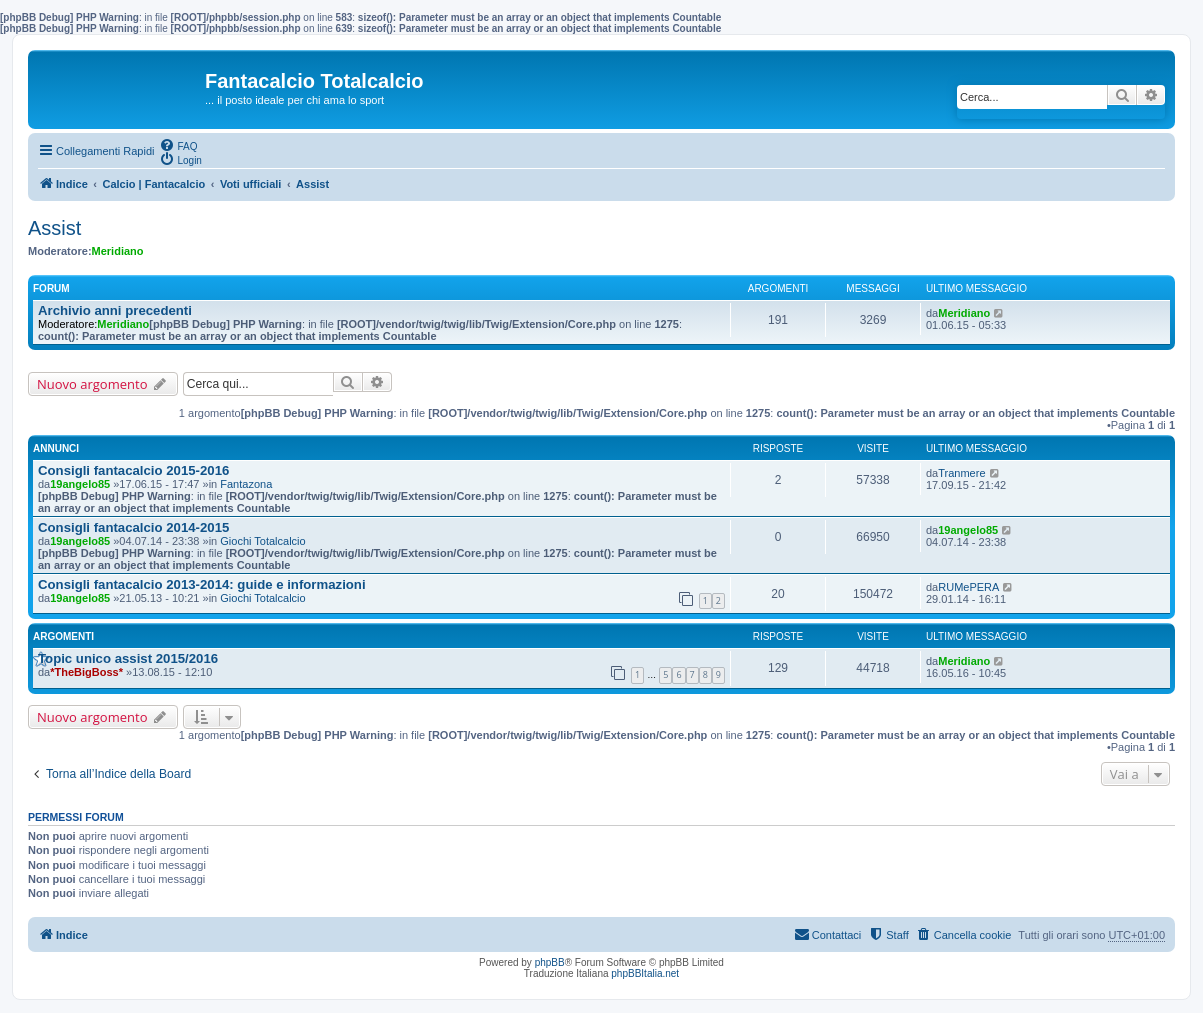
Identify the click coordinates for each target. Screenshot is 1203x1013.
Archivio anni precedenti (115, 310)
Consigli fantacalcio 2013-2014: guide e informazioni (202, 584)
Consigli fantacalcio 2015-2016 (133, 470)
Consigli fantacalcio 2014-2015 (133, 527)
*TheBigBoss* (86, 672)
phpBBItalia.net (645, 973)
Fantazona (246, 484)
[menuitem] (178, 145)
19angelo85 (80, 484)
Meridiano (118, 251)
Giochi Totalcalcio (262, 541)
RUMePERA (968, 587)
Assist (54, 228)
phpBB (550, 962)
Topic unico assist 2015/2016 (128, 658)
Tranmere (961, 473)
